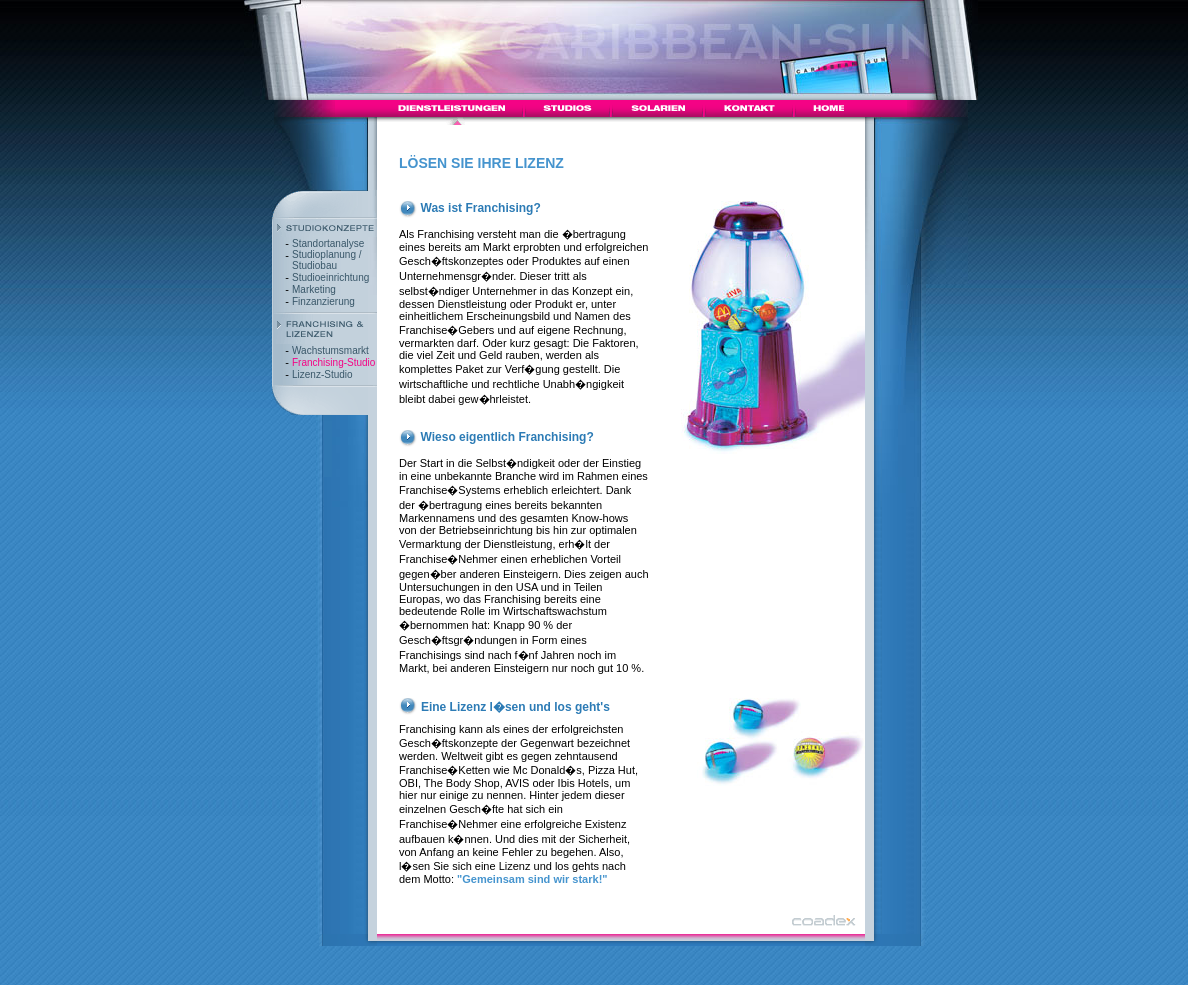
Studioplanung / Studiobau (327, 260)
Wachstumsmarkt (330, 350)
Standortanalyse (328, 243)
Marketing (314, 289)
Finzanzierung (323, 301)
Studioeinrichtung (330, 277)
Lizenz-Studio (322, 374)
